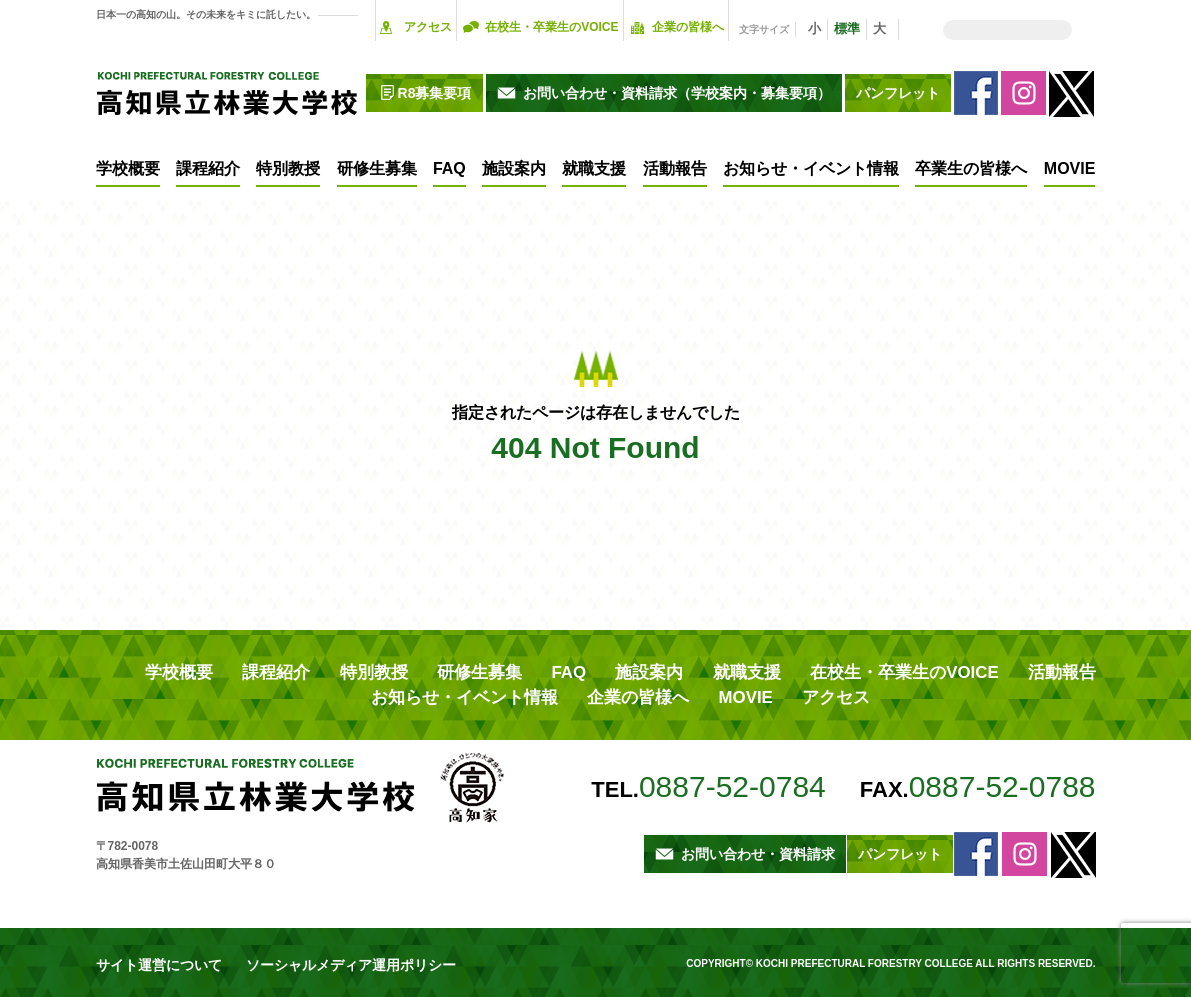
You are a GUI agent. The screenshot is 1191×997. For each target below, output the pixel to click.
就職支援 (594, 168)
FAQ (449, 168)
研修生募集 (377, 168)
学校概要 (128, 168)
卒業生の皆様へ (971, 168)
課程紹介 (208, 168)
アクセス (428, 27)
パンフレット (898, 93)
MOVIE (1070, 168)
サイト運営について (150, 957)
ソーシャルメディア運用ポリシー (318, 957)
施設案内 (514, 168)
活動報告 (675, 168)
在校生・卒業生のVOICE (551, 27)
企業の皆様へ (688, 27)
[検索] (1007, 30)
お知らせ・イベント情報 (811, 168)
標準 (847, 28)
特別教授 (288, 168)
